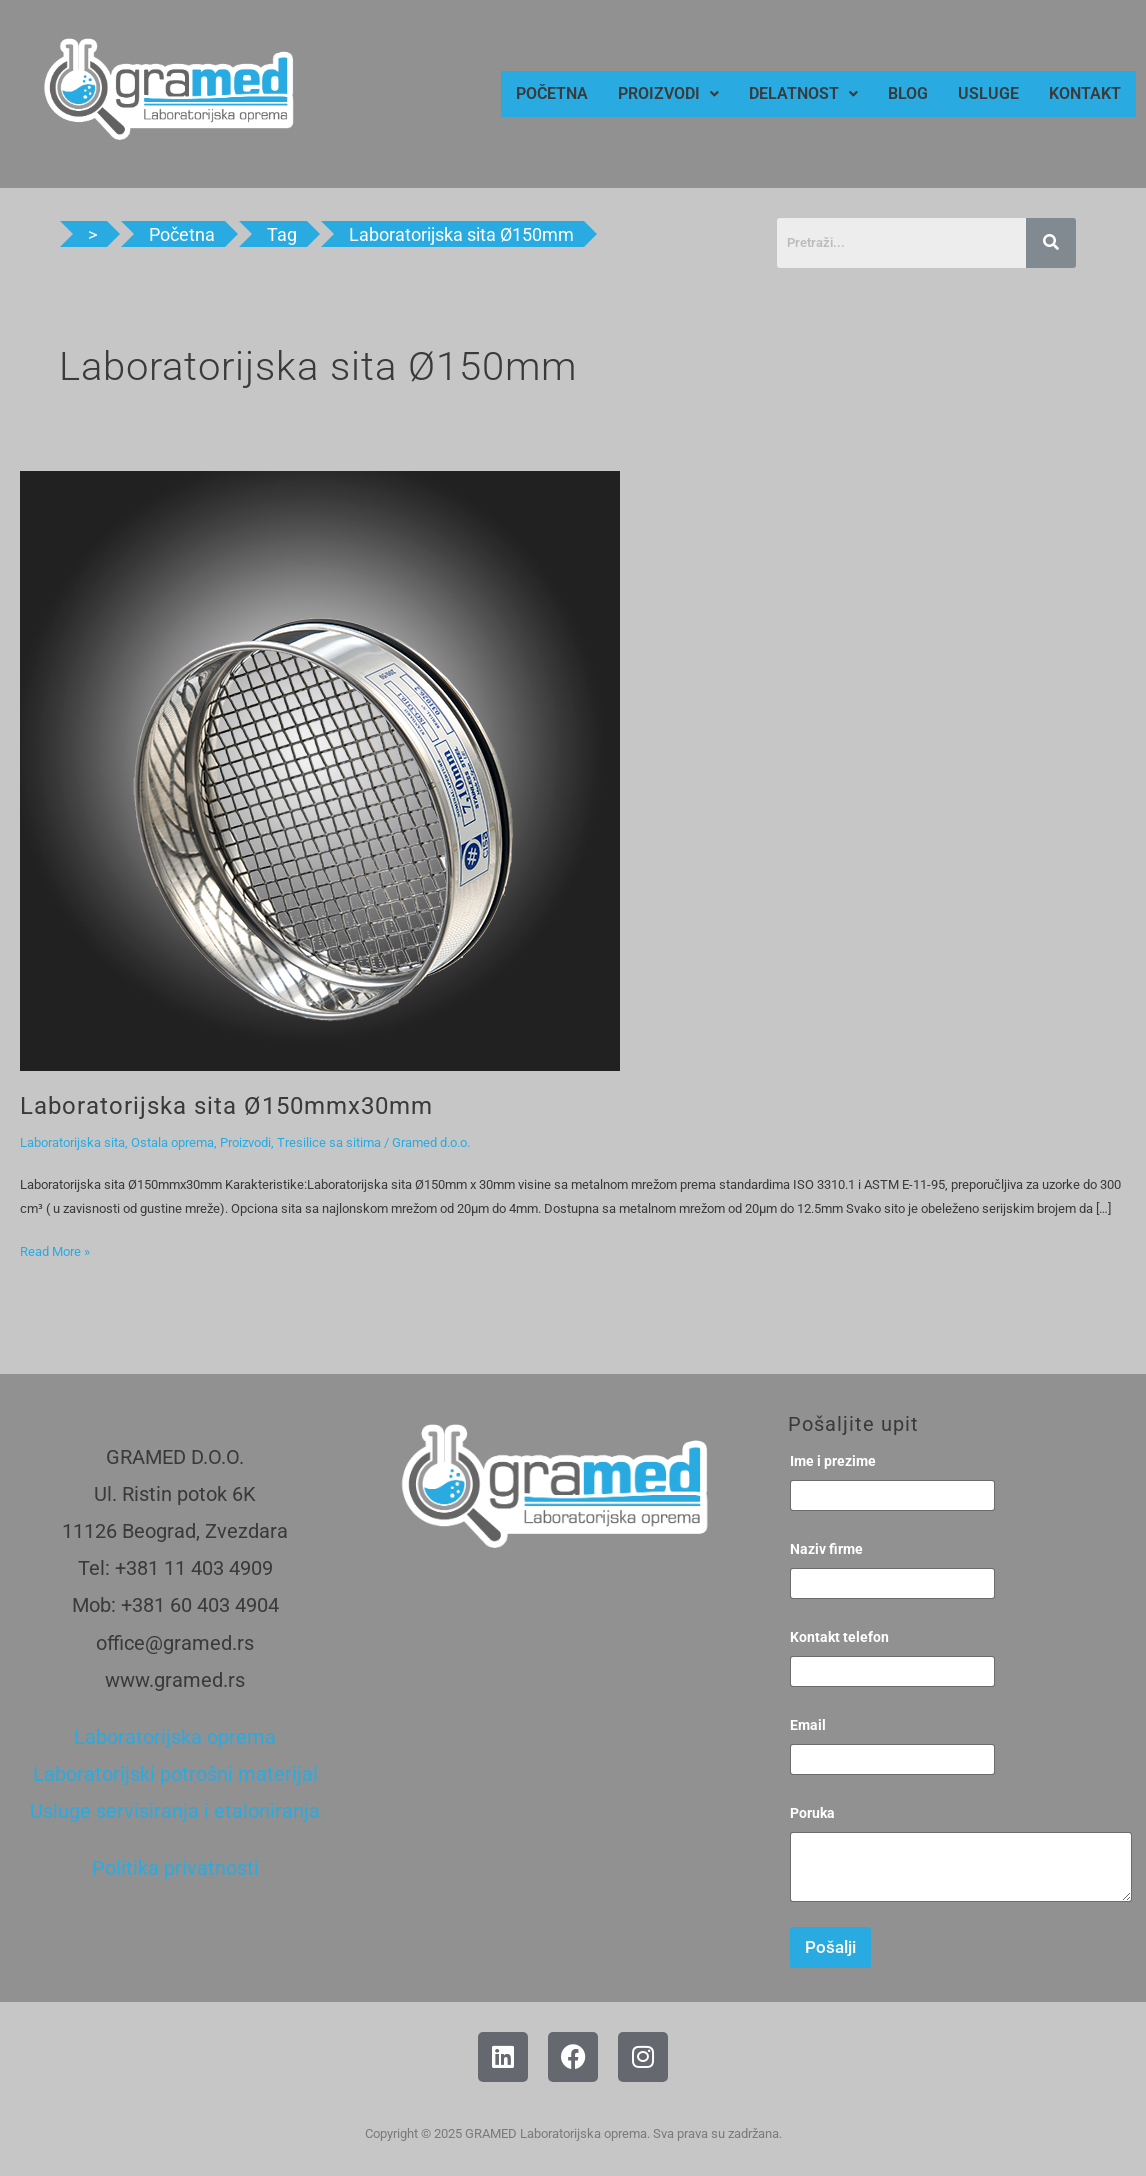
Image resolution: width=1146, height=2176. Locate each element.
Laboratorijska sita (72, 1142)
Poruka (812, 1813)
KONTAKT (1085, 93)
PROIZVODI (668, 93)
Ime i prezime (833, 1461)
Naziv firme (826, 1549)
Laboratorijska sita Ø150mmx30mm (226, 1106)
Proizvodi (245, 1142)
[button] (668, 94)
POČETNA (552, 93)
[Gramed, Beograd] (545, 1740)
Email (808, 1725)
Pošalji (830, 1947)
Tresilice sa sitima (329, 1142)
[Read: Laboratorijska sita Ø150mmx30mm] (320, 770)
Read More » (55, 1249)
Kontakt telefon (839, 1637)
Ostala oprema (172, 1142)
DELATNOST (803, 93)
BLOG (908, 93)
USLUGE (988, 93)
